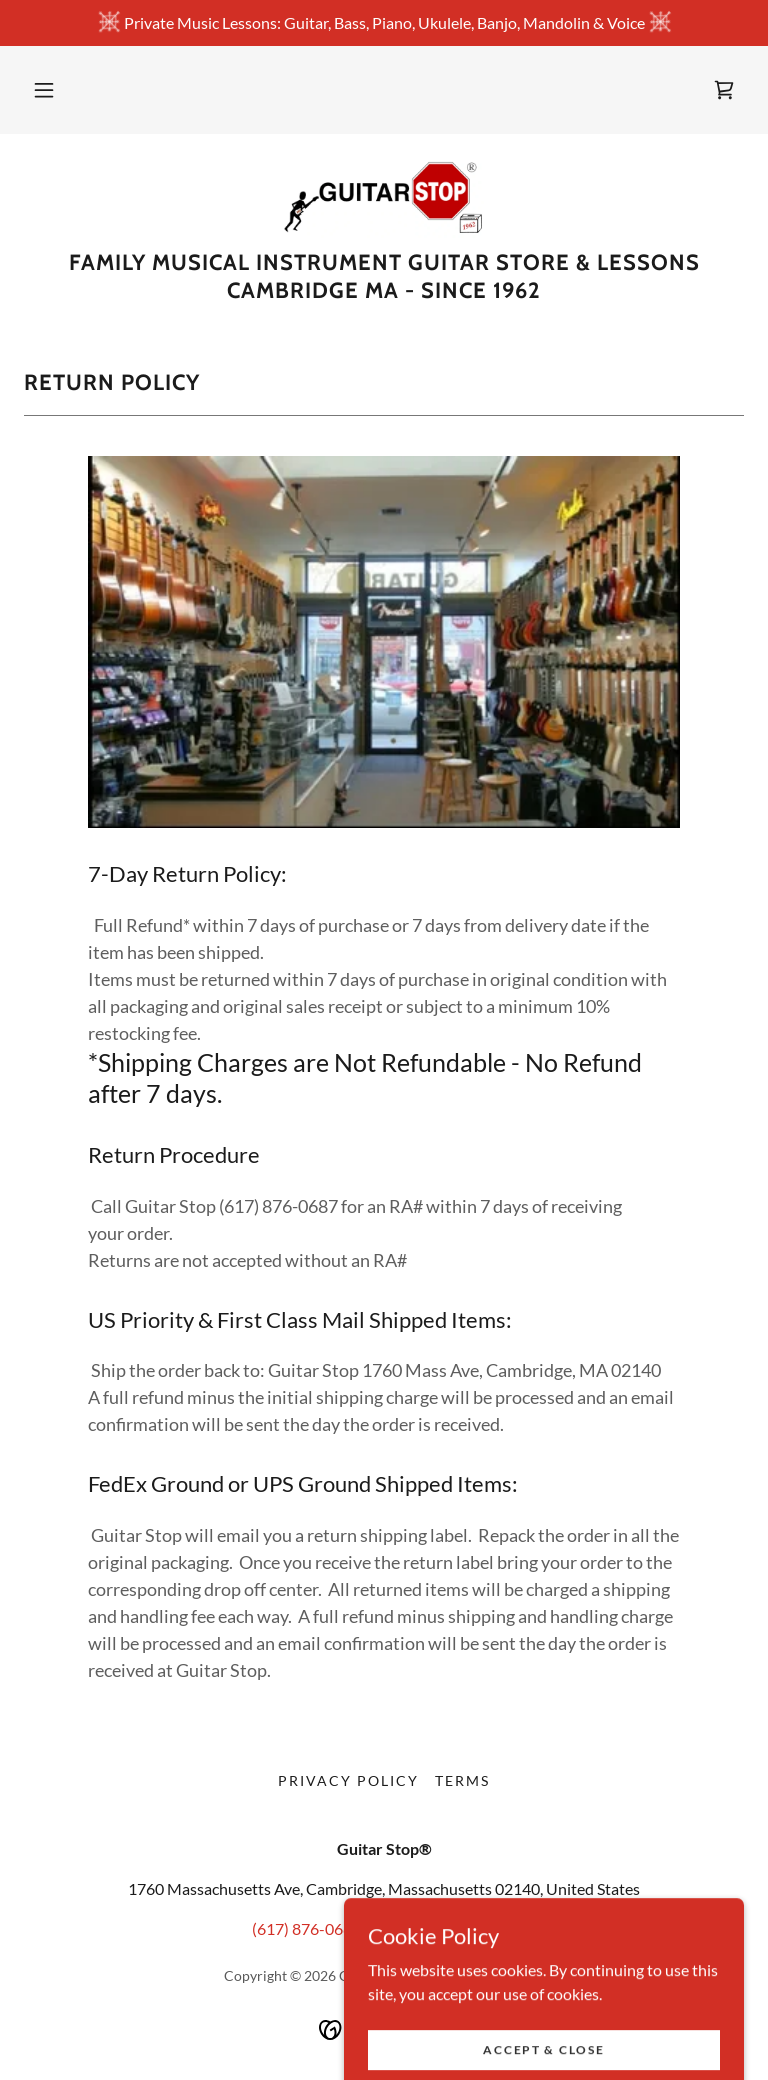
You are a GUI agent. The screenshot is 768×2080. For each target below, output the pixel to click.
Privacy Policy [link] (348, 1780)
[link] (724, 90)
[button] (44, 90)
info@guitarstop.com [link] (445, 1928)
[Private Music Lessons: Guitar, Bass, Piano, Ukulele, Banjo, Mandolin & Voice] (384, 23)
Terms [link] (462, 1780)
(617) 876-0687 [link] (306, 1928)
